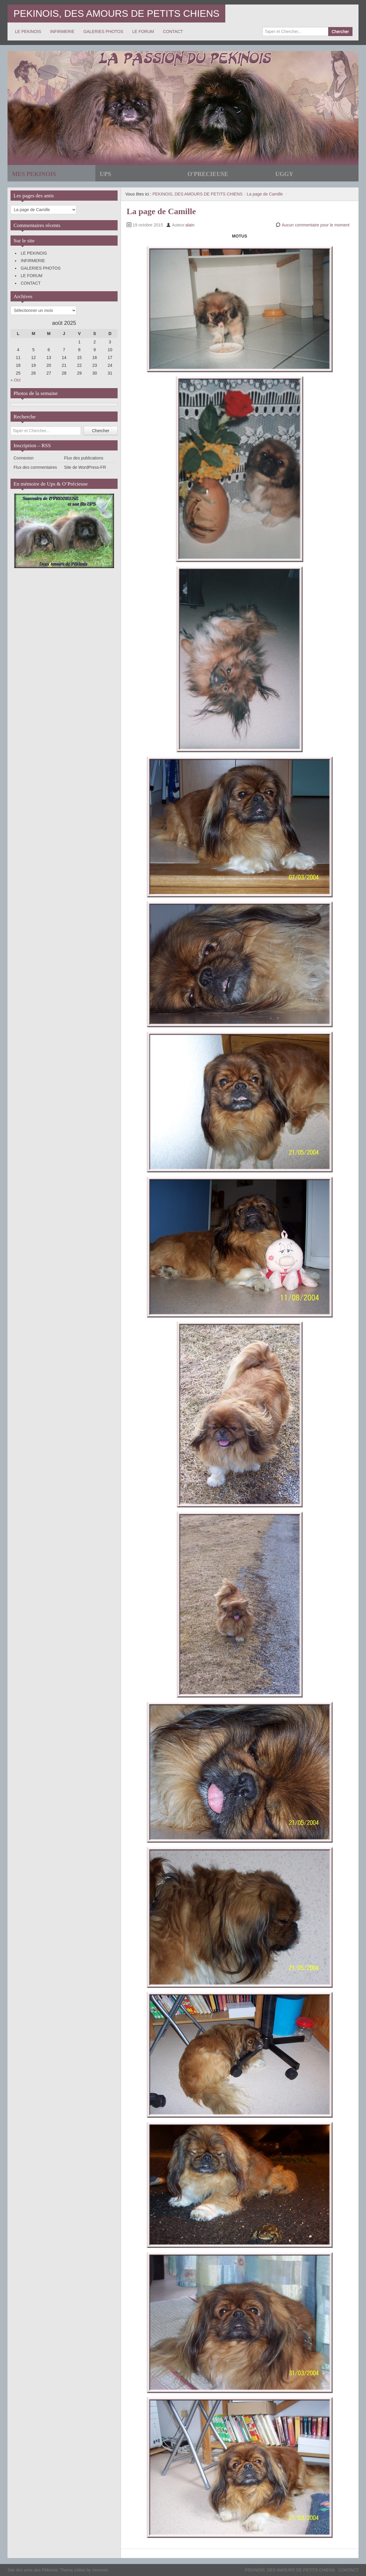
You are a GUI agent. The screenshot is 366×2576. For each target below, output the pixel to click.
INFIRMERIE (62, 31)
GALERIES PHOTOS (103, 31)
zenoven (100, 2570)
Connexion (24, 458)
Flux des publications (84, 458)
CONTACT (173, 31)
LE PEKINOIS (28, 31)
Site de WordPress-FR (85, 467)
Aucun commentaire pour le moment (316, 225)
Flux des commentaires (35, 467)
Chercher (340, 31)
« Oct (15, 380)
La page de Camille (265, 194)
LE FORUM (143, 31)
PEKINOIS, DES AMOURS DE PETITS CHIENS (116, 13)
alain (189, 225)
